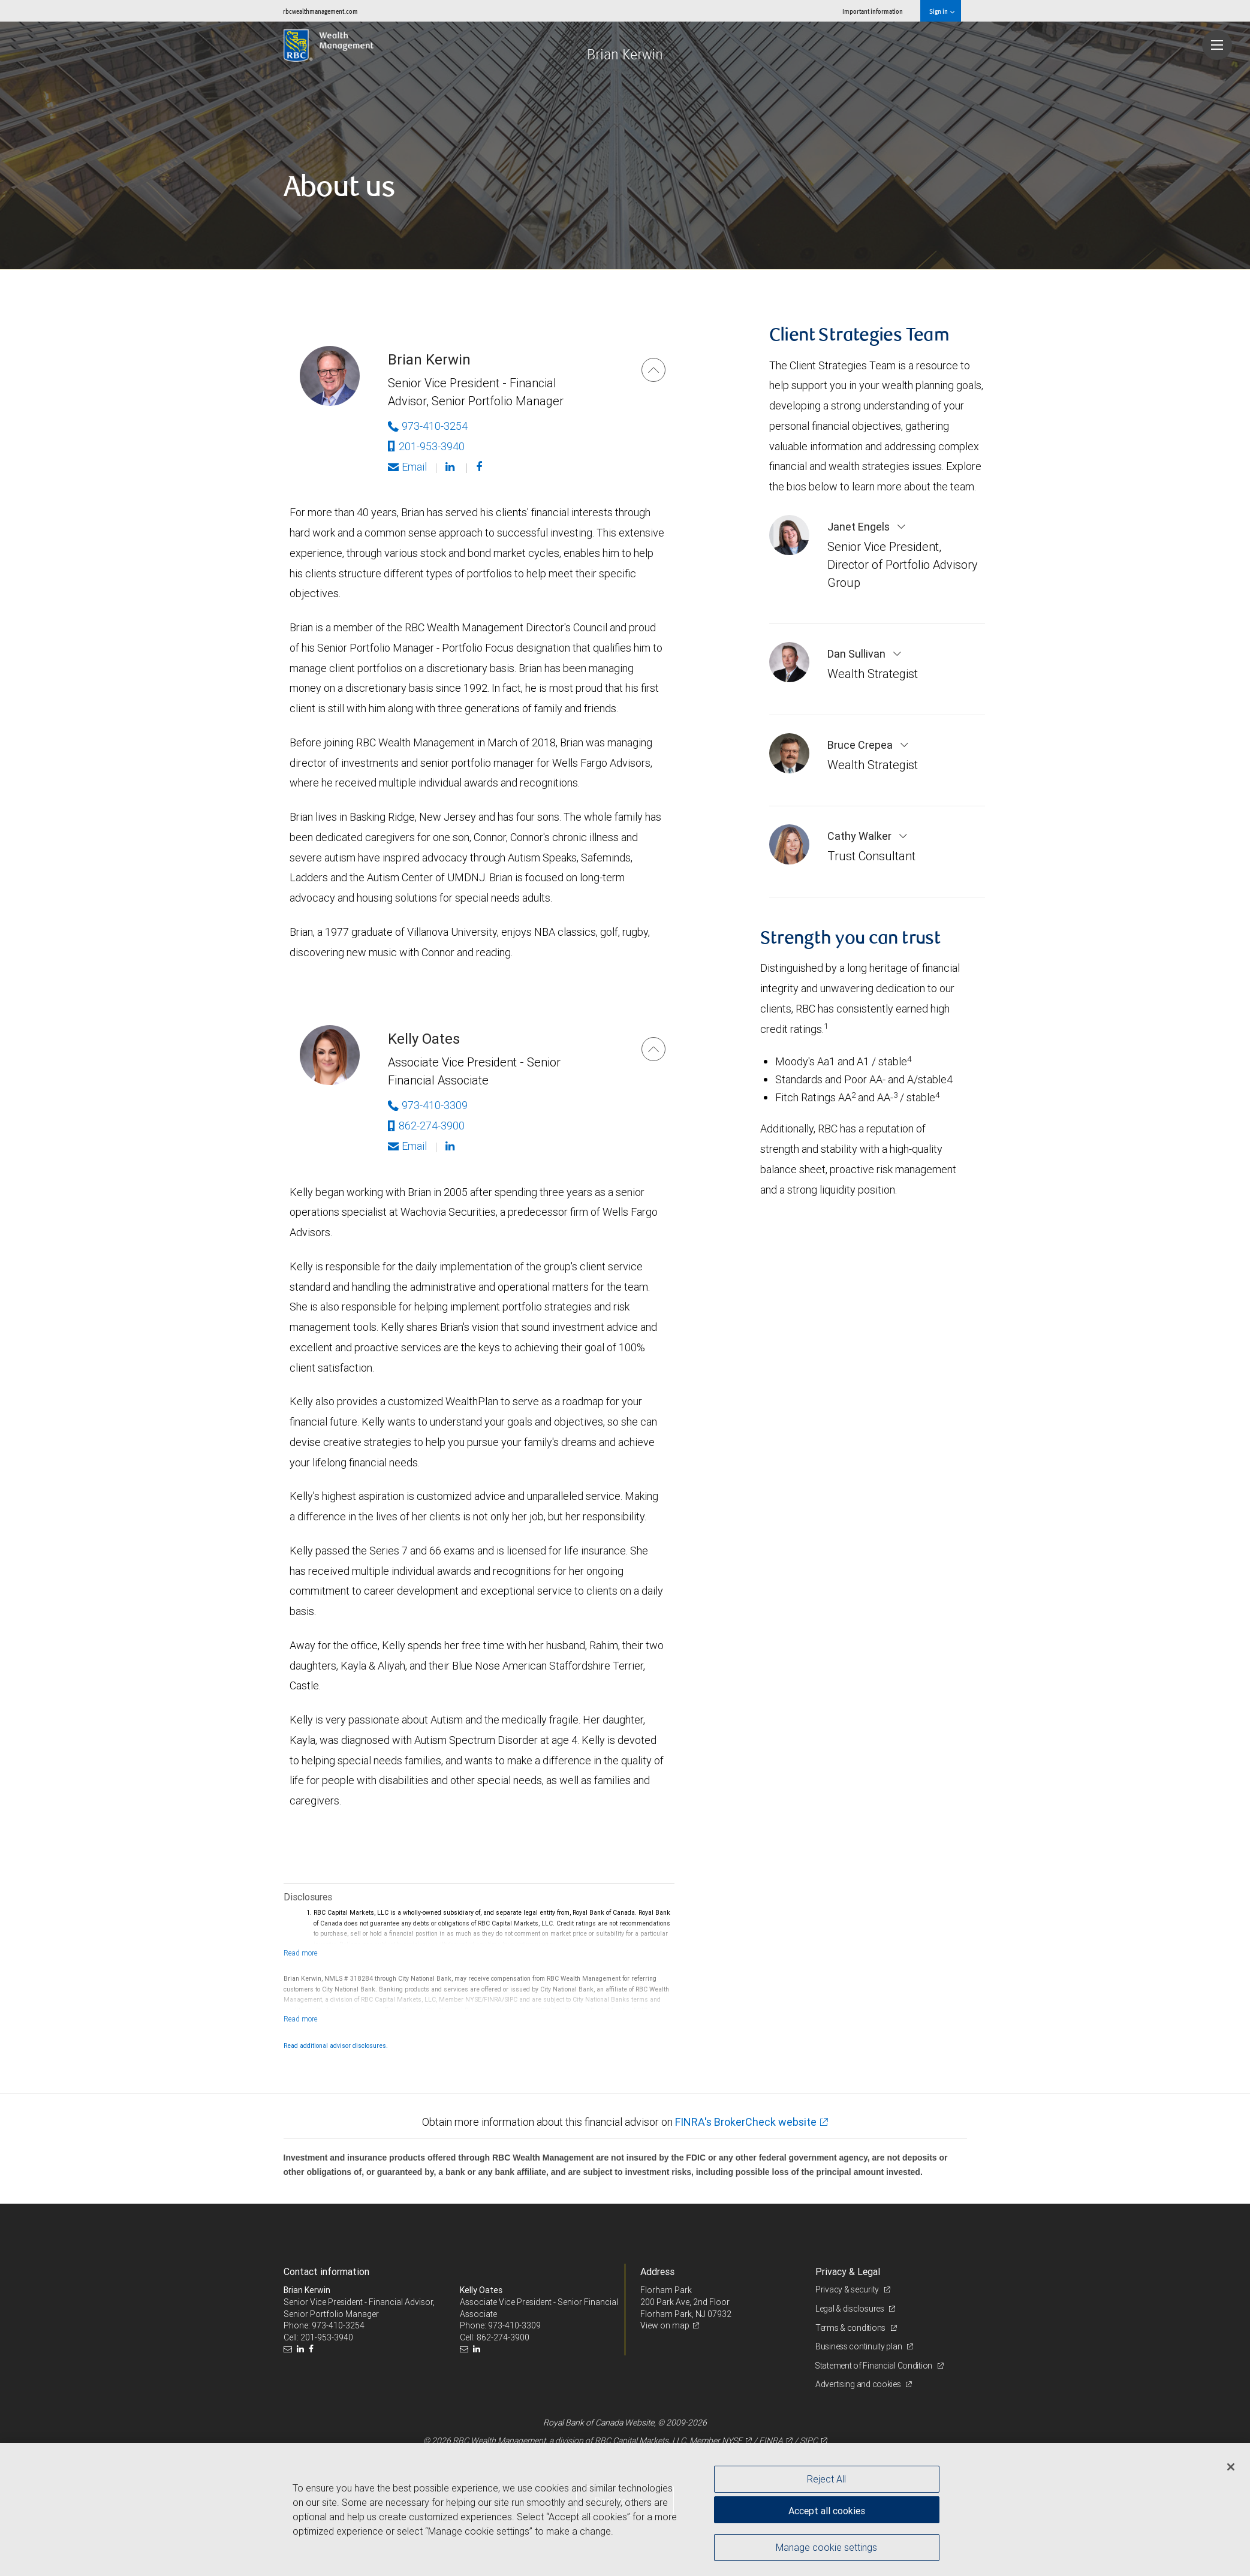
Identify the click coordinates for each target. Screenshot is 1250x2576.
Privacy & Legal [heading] (847, 2271)
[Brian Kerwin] (653, 370)
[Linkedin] (451, 467)
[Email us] (289, 2349)
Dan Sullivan (857, 654)
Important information (872, 11)
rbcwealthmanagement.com (320, 11)
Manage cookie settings (826, 2548)
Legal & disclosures (850, 2308)
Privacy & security (848, 2289)
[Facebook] (480, 467)
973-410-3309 (514, 2325)
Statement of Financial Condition (875, 2365)
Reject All (826, 2479)
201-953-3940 (426, 446)
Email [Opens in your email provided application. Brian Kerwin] (407, 467)
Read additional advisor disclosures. (336, 2045)
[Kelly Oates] (653, 1049)
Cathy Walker (860, 836)
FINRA (771, 2440)
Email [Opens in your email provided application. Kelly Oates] (407, 1146)
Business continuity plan (859, 2346)
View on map (664, 2325)
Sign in (941, 11)
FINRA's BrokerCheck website (746, 2122)
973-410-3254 (338, 2325)
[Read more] (301, 1952)
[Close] (1231, 2467)
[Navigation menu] (1217, 45)
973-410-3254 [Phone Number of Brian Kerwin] (428, 426)
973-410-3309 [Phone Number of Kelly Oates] (428, 1105)
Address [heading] (657, 2271)
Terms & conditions (851, 2327)
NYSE (732, 2440)
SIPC (809, 2440)
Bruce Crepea (861, 745)
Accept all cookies (826, 2510)
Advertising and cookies (858, 2384)
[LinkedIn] (302, 2349)
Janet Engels (859, 527)
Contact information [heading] (326, 2271)
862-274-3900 (426, 1125)
